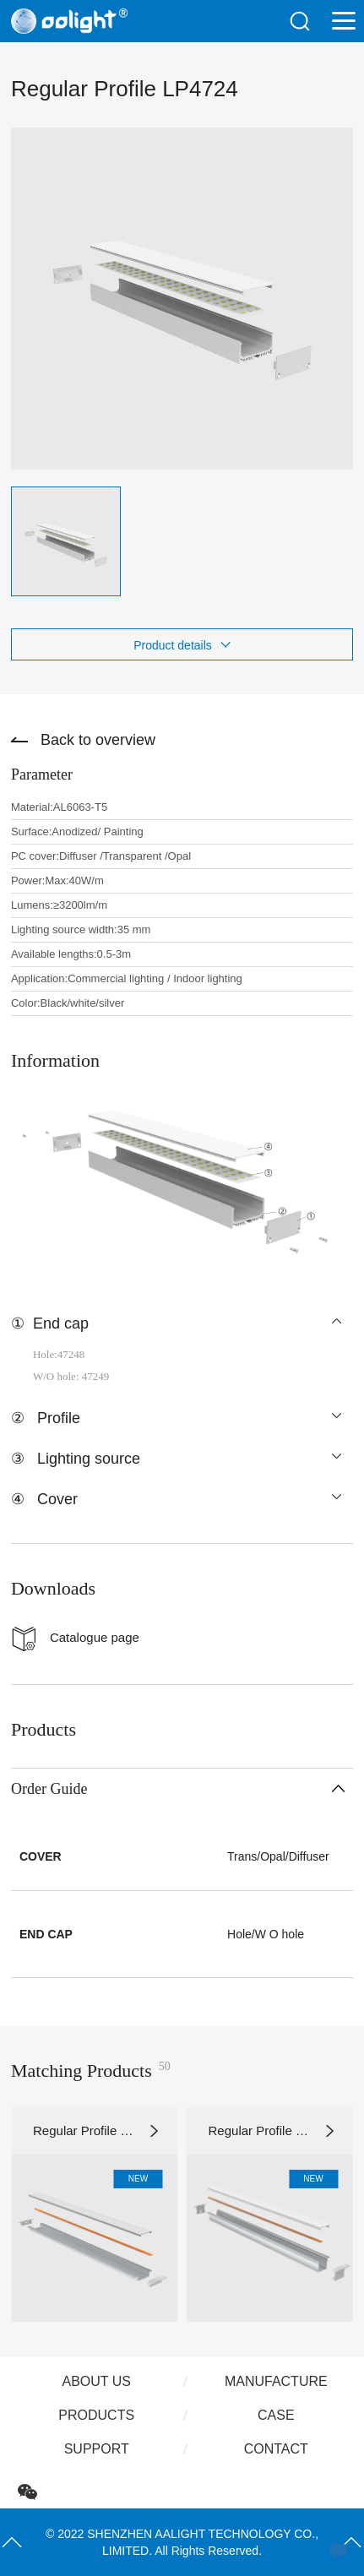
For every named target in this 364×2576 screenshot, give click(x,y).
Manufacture (276, 2381)
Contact (276, 2449)
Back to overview (98, 739)
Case (276, 2415)
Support (96, 2449)
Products (96, 2415)
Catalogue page (94, 1637)
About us (96, 2381)
